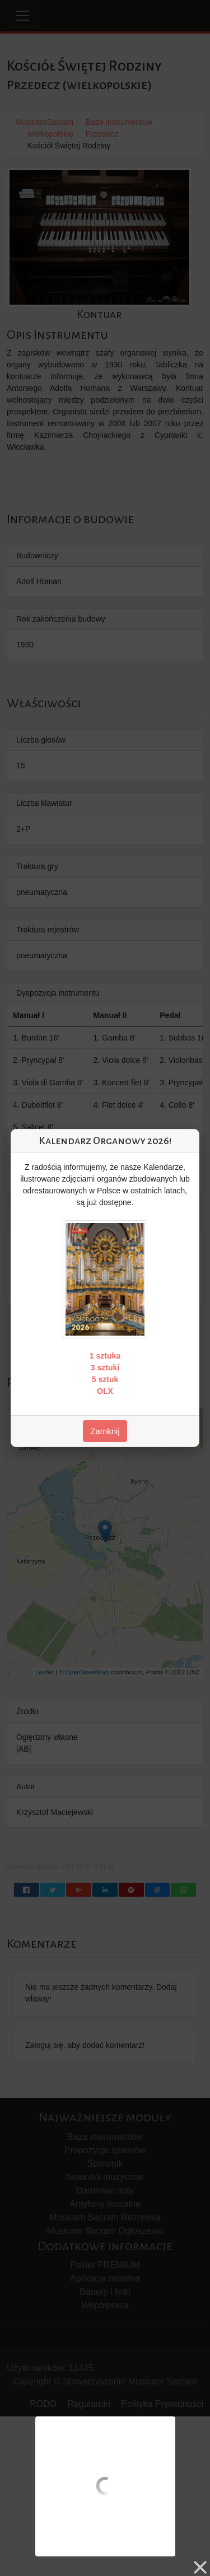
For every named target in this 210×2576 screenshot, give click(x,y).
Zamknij (105, 1431)
